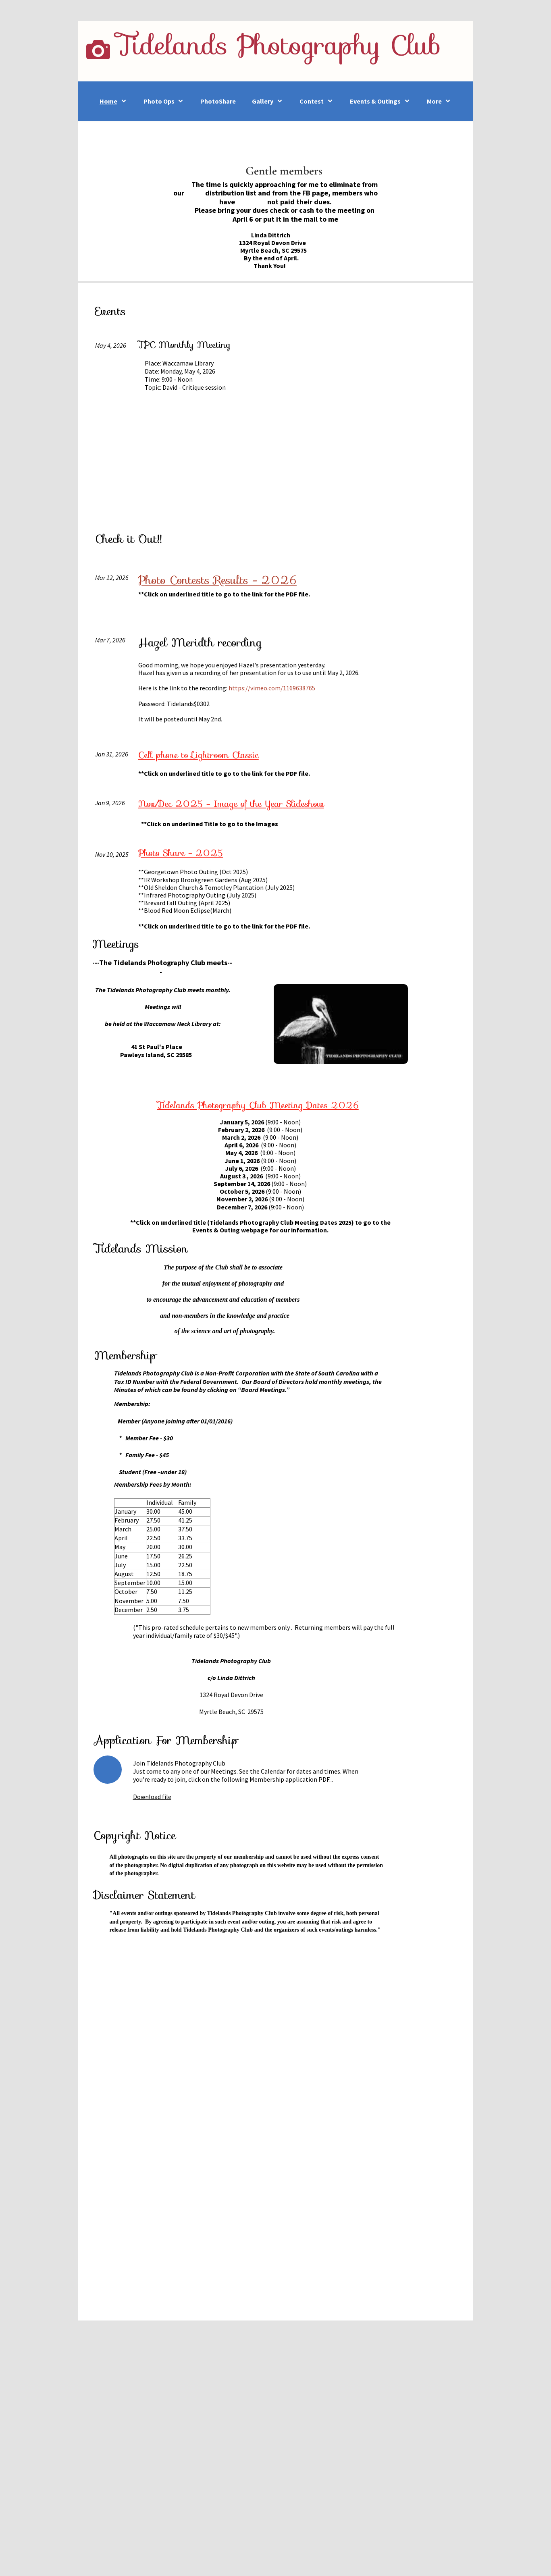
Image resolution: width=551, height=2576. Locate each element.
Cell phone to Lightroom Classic (198, 755)
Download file (152, 1797)
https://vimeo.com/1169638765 (272, 688)
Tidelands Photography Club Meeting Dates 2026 (258, 1105)
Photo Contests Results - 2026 (217, 580)
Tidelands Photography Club (278, 45)
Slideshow (231, 804)
